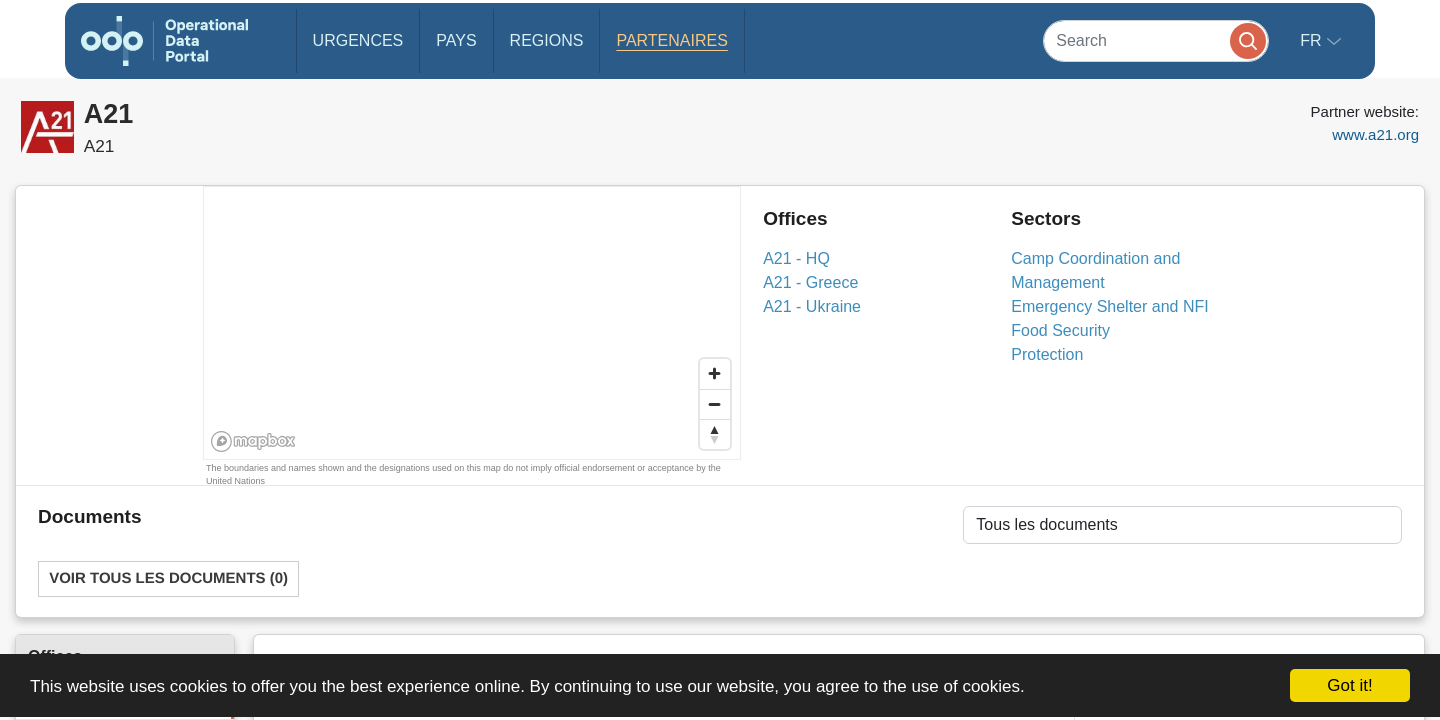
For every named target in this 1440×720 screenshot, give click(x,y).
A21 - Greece (810, 282)
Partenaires (671, 40)
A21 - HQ (796, 258)
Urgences (358, 40)
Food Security (1060, 330)
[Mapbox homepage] (253, 441)
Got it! (1349, 685)
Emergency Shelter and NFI (1109, 306)
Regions (547, 40)
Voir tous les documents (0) (168, 578)
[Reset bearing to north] (715, 434)
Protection (1047, 354)
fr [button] (1313, 40)
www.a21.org (1375, 134)
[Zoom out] (715, 404)
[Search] (1156, 40)
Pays (456, 40)
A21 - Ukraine (812, 306)
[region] (473, 324)
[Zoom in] (715, 374)
